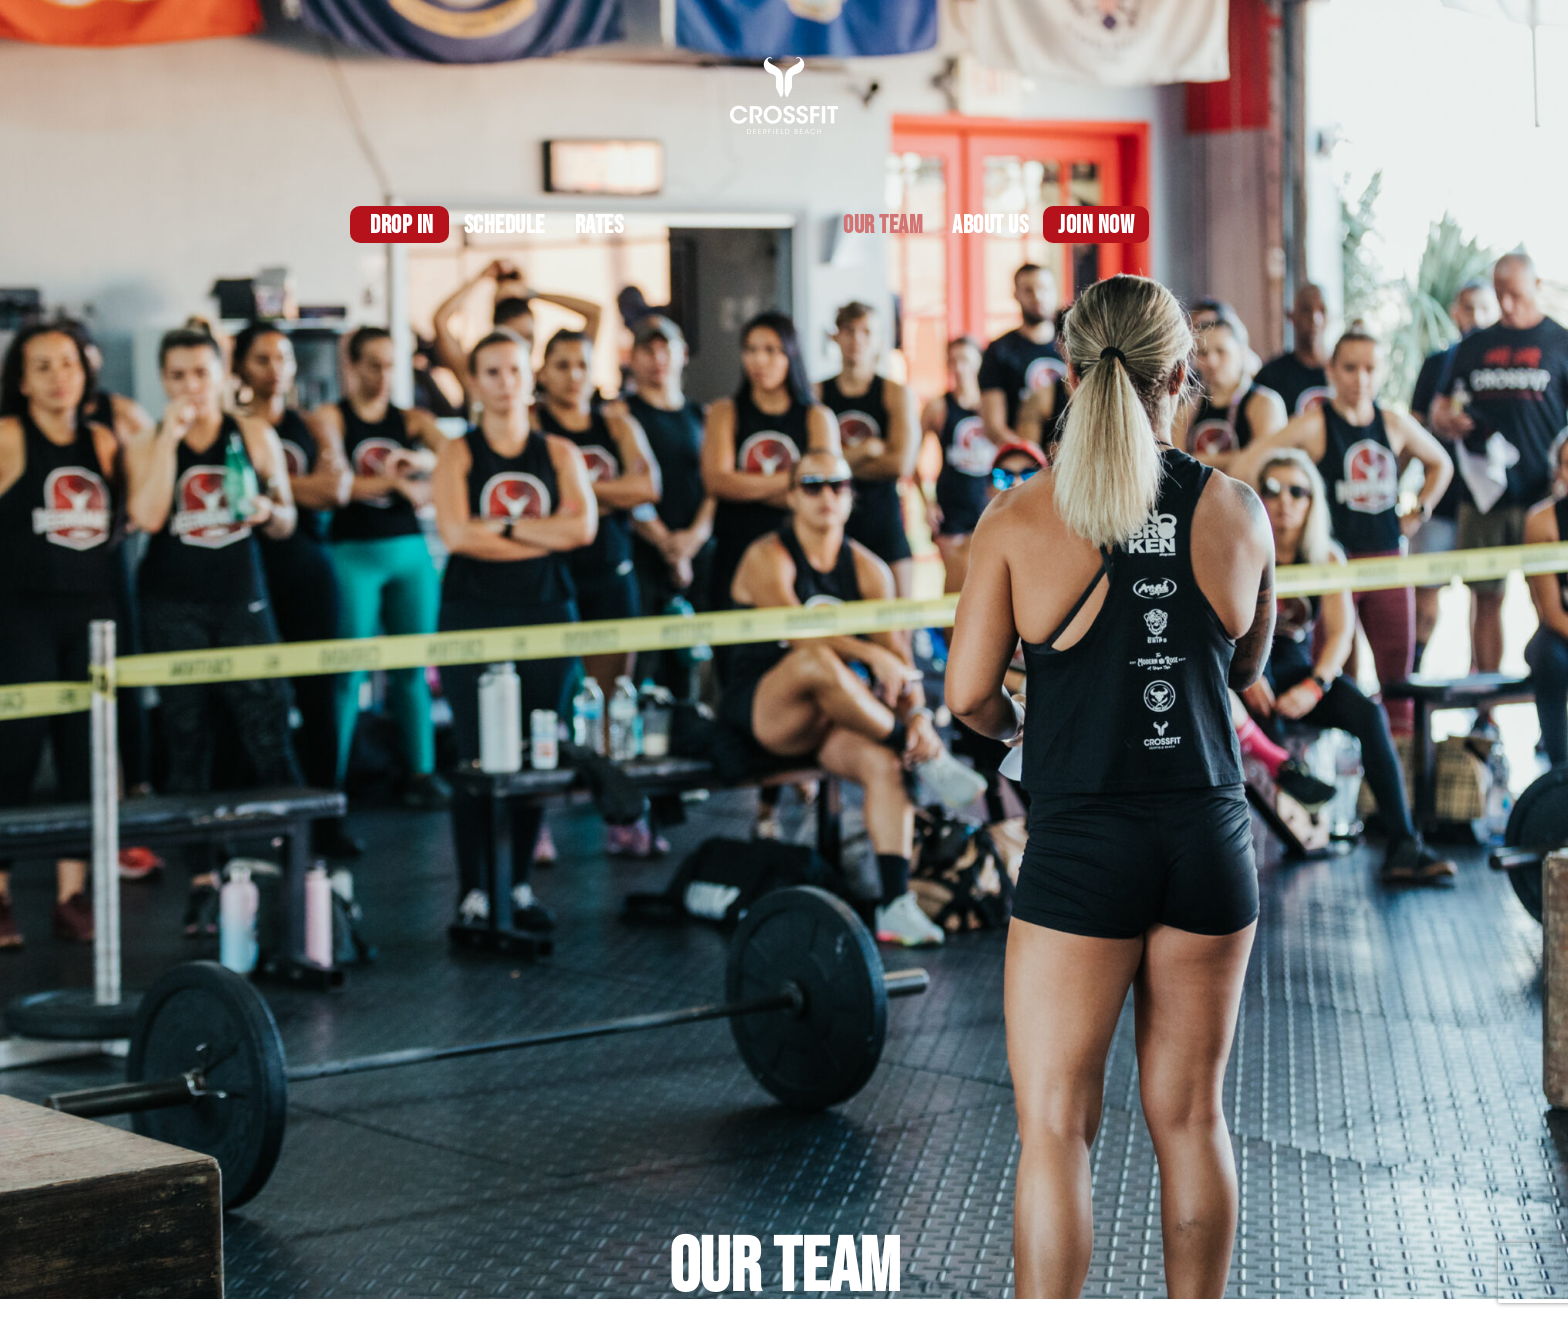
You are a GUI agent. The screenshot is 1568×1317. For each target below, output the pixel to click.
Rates (599, 225)
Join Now (1096, 225)
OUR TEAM (882, 225)
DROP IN (402, 225)
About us (990, 225)
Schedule (504, 225)
